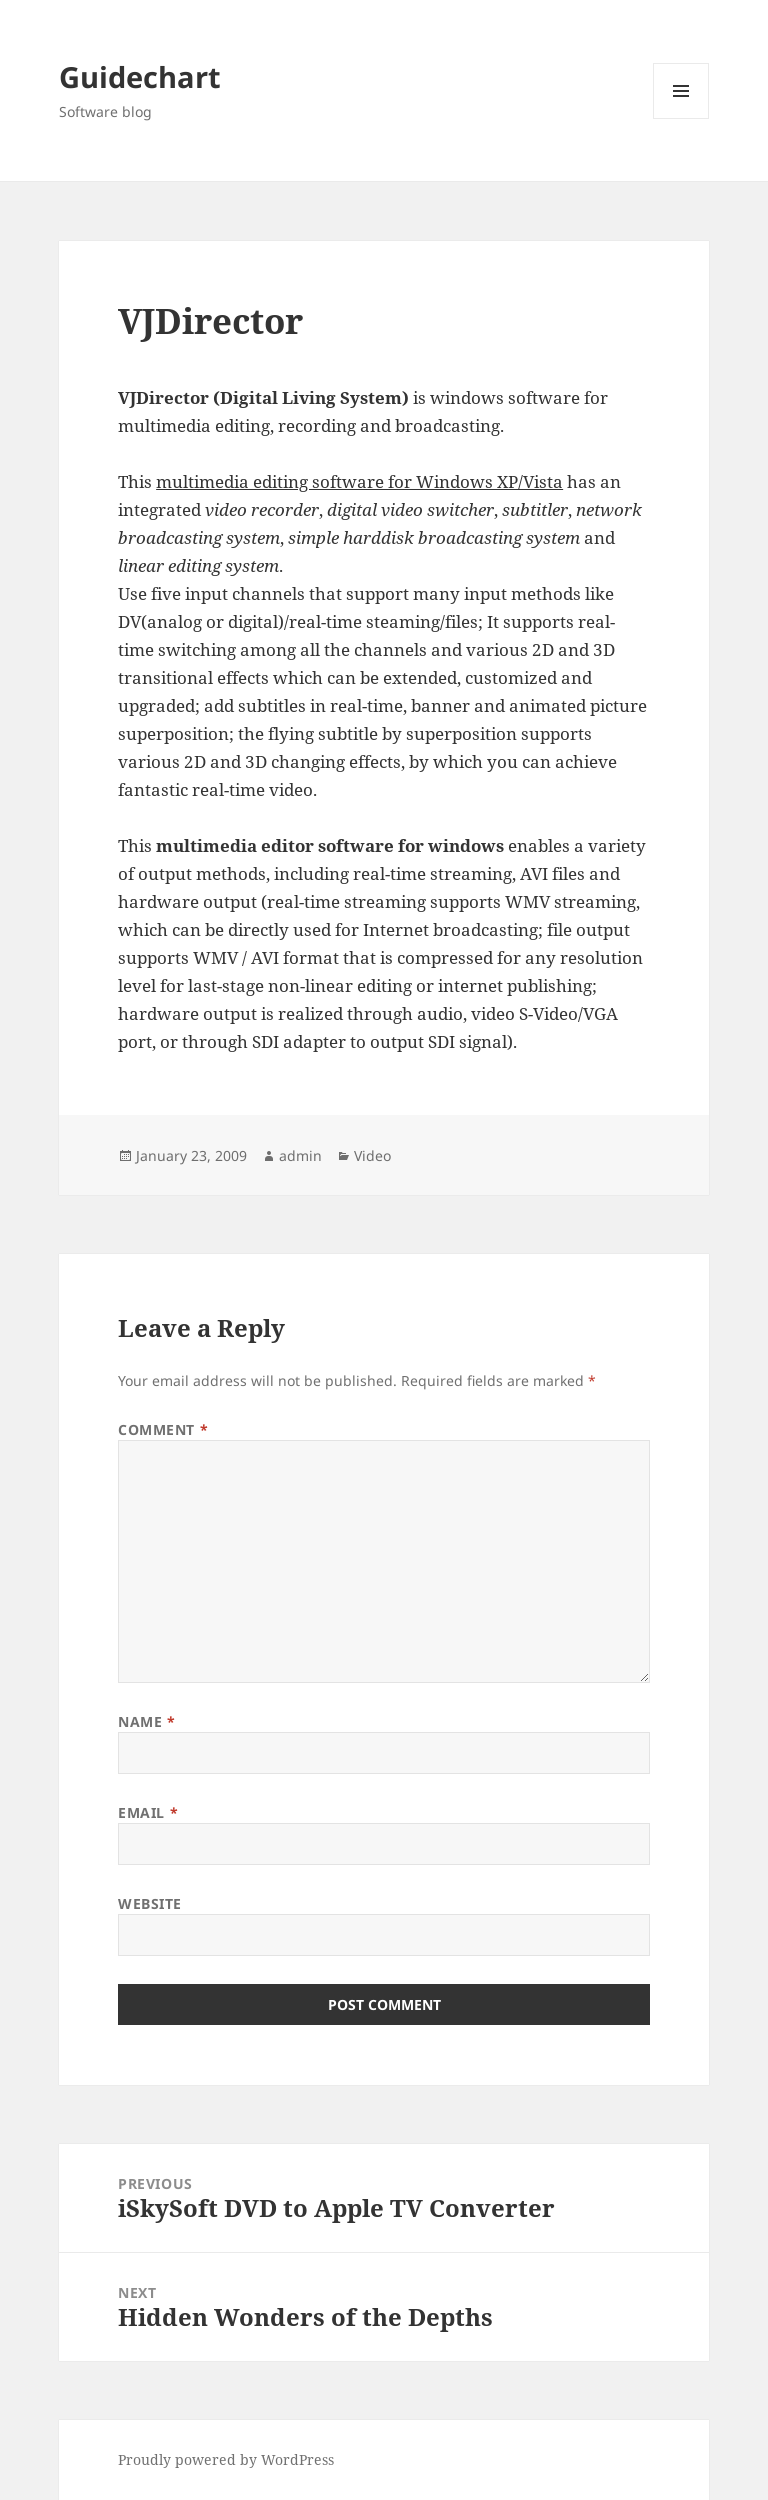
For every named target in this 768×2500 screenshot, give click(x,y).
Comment (163, 1429)
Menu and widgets (681, 118)
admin (300, 1155)
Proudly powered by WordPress (226, 2459)
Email (148, 1812)
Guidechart (140, 76)
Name (146, 1721)
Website (150, 1903)
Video (372, 1155)
